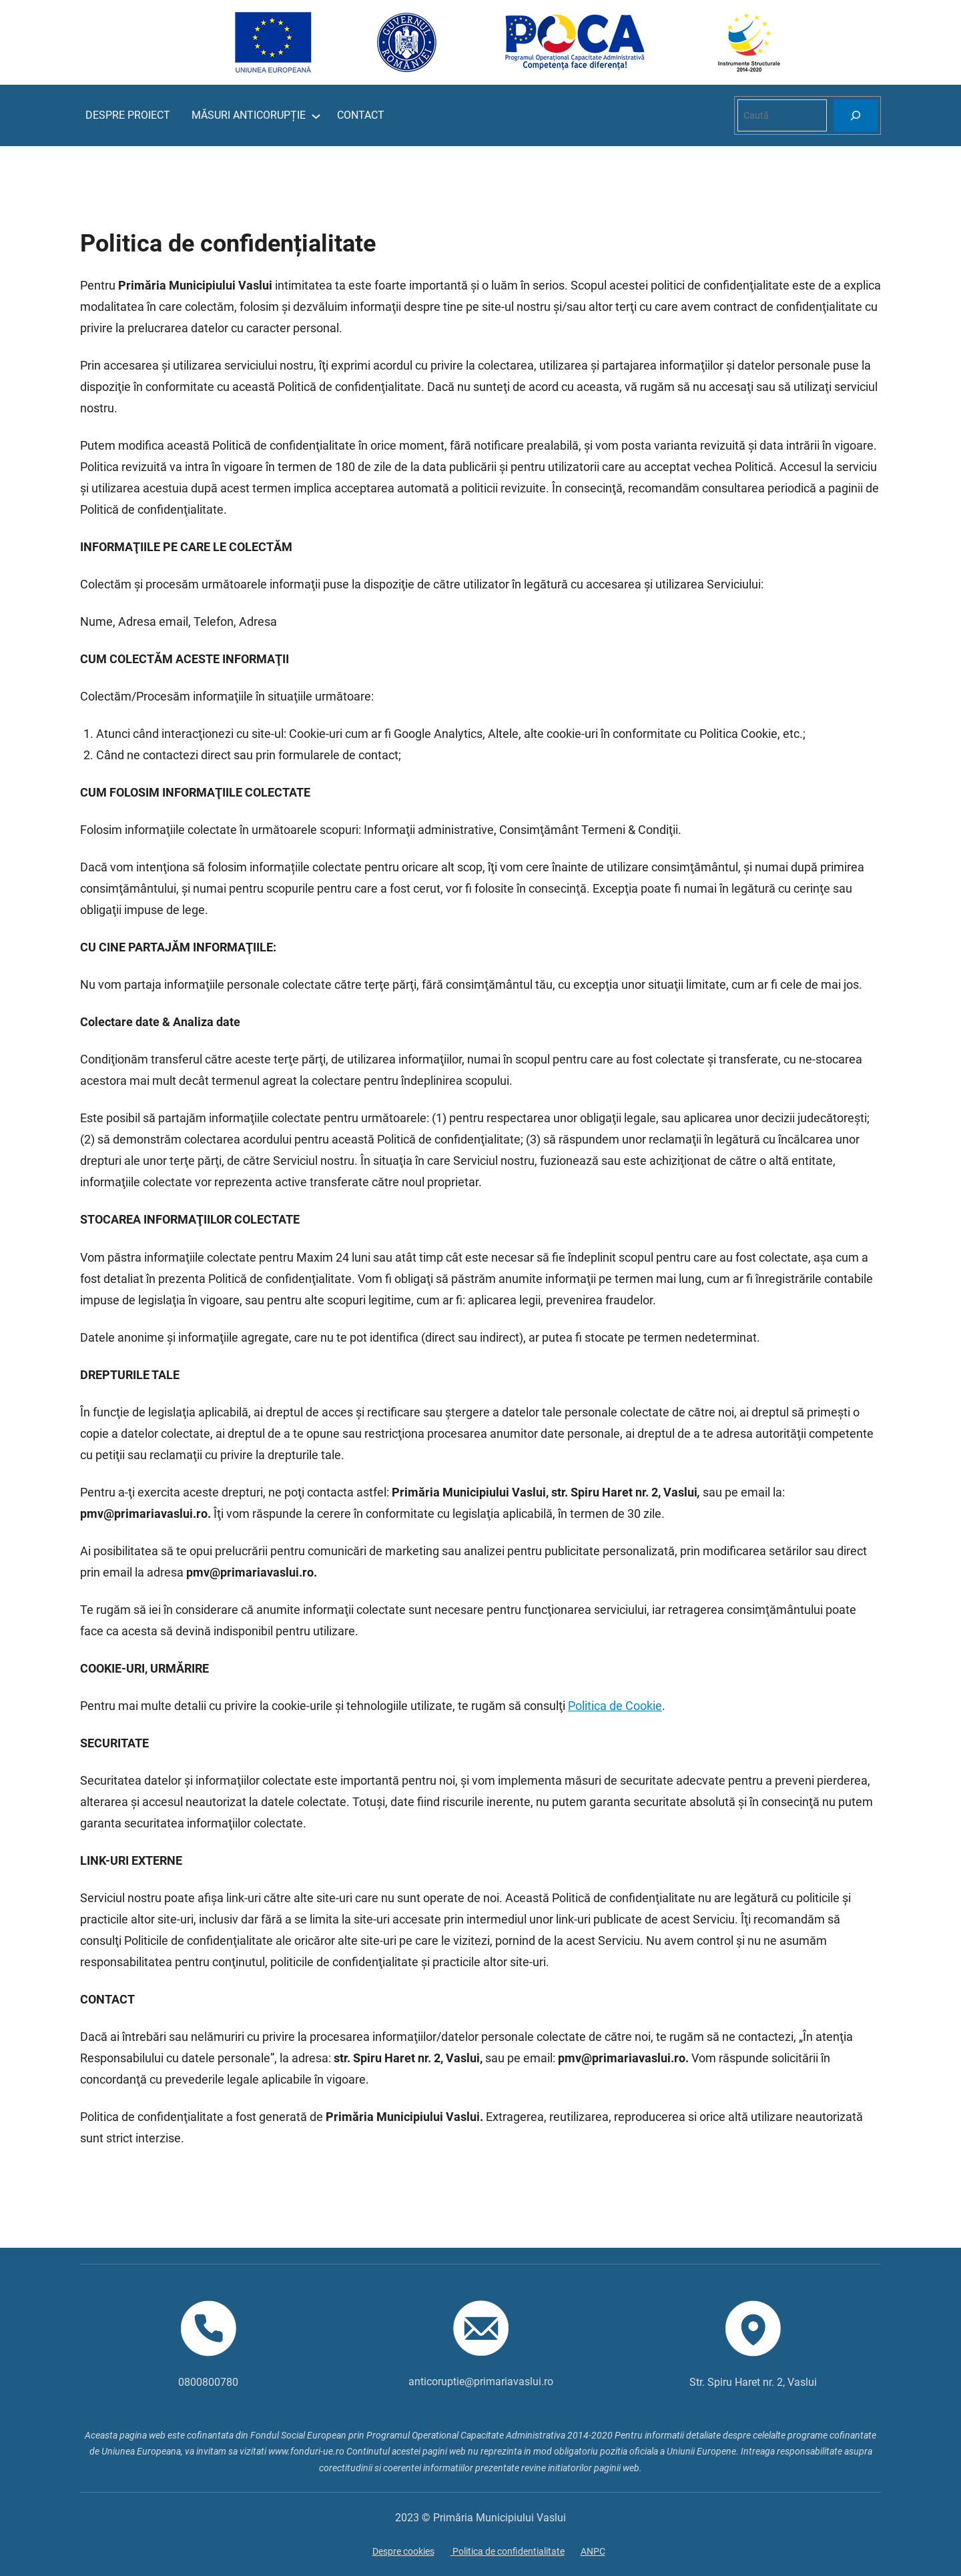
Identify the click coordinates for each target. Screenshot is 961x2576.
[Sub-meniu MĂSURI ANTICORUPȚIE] (316, 116)
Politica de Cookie (615, 1706)
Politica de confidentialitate (507, 2551)
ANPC (593, 2551)
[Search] (856, 115)
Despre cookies (403, 2551)
